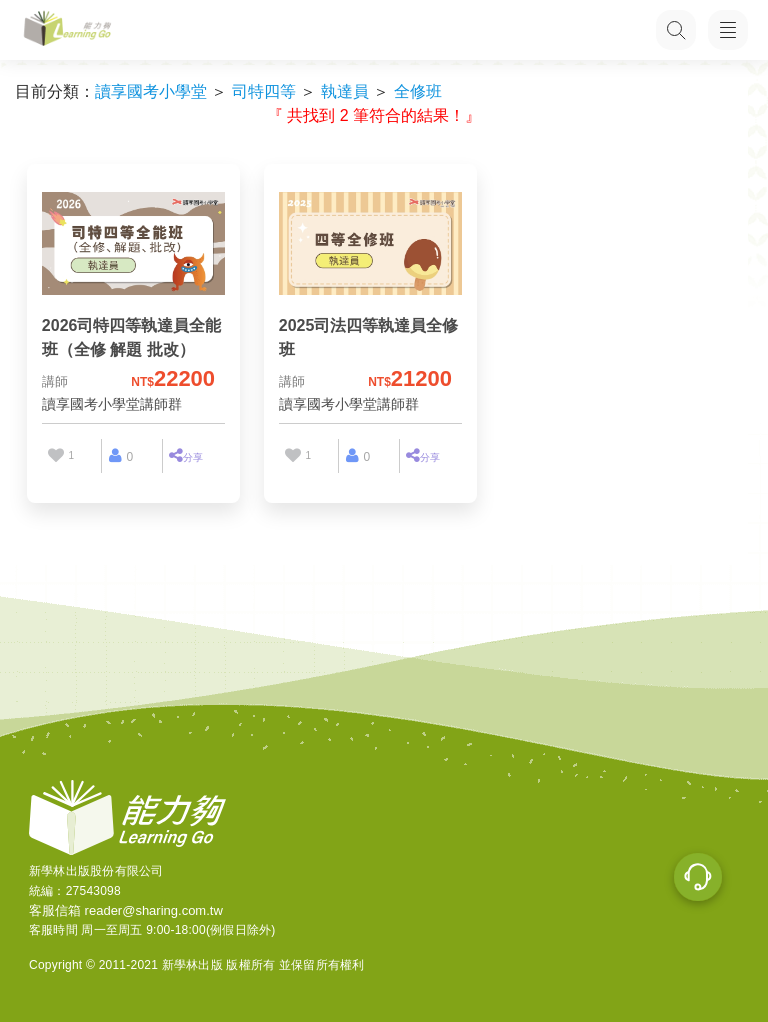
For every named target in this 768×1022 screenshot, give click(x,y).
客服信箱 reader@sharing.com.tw (126, 910)
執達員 (345, 91)
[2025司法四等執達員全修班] (370, 302)
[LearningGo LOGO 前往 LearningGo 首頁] (67, 30)
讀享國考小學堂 (151, 91)
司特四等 (264, 91)
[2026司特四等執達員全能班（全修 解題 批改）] (133, 302)
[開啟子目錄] (728, 30)
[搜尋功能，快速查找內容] (673, 30)
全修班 (418, 91)
